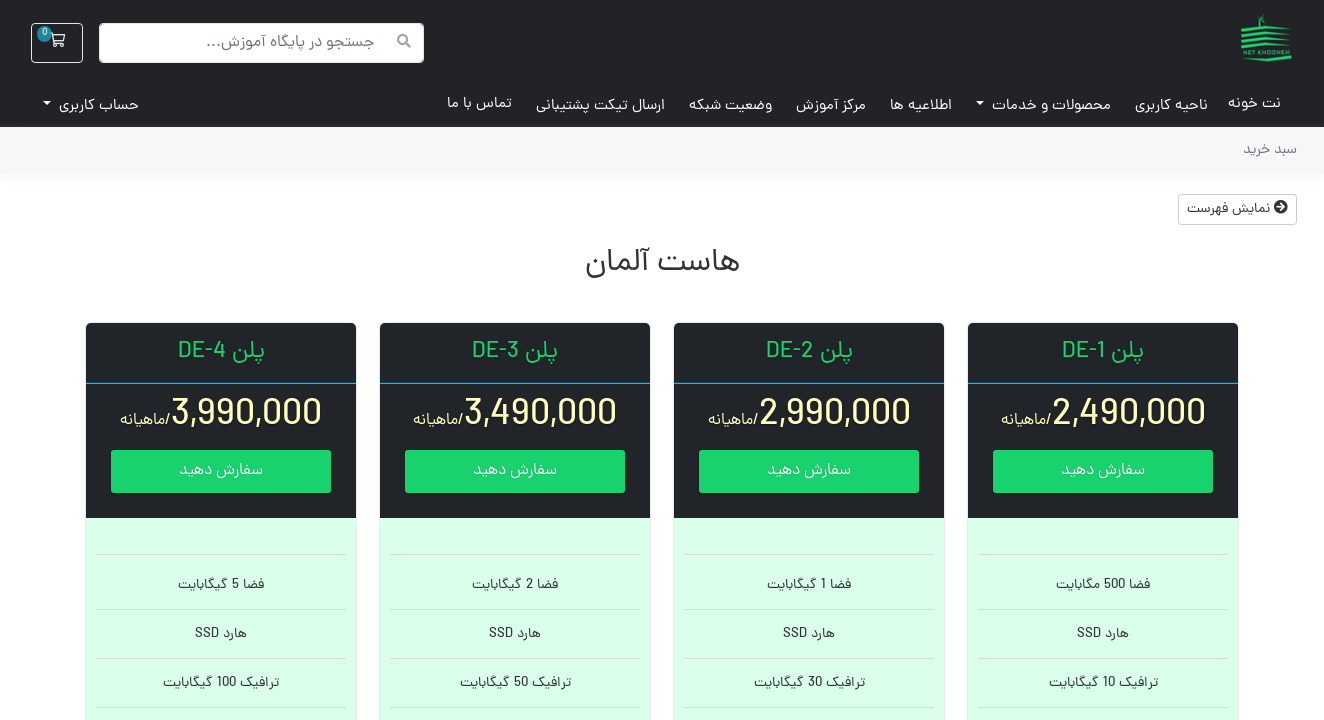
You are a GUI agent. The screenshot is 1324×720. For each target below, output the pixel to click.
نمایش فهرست (1237, 209)
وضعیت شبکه (730, 106)
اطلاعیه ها (921, 106)
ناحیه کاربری (1171, 106)
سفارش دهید (1103, 471)
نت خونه (1244, 105)
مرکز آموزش (831, 106)
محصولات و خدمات (1049, 106)
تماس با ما (479, 105)
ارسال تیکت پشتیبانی (600, 106)
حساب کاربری (97, 106)
